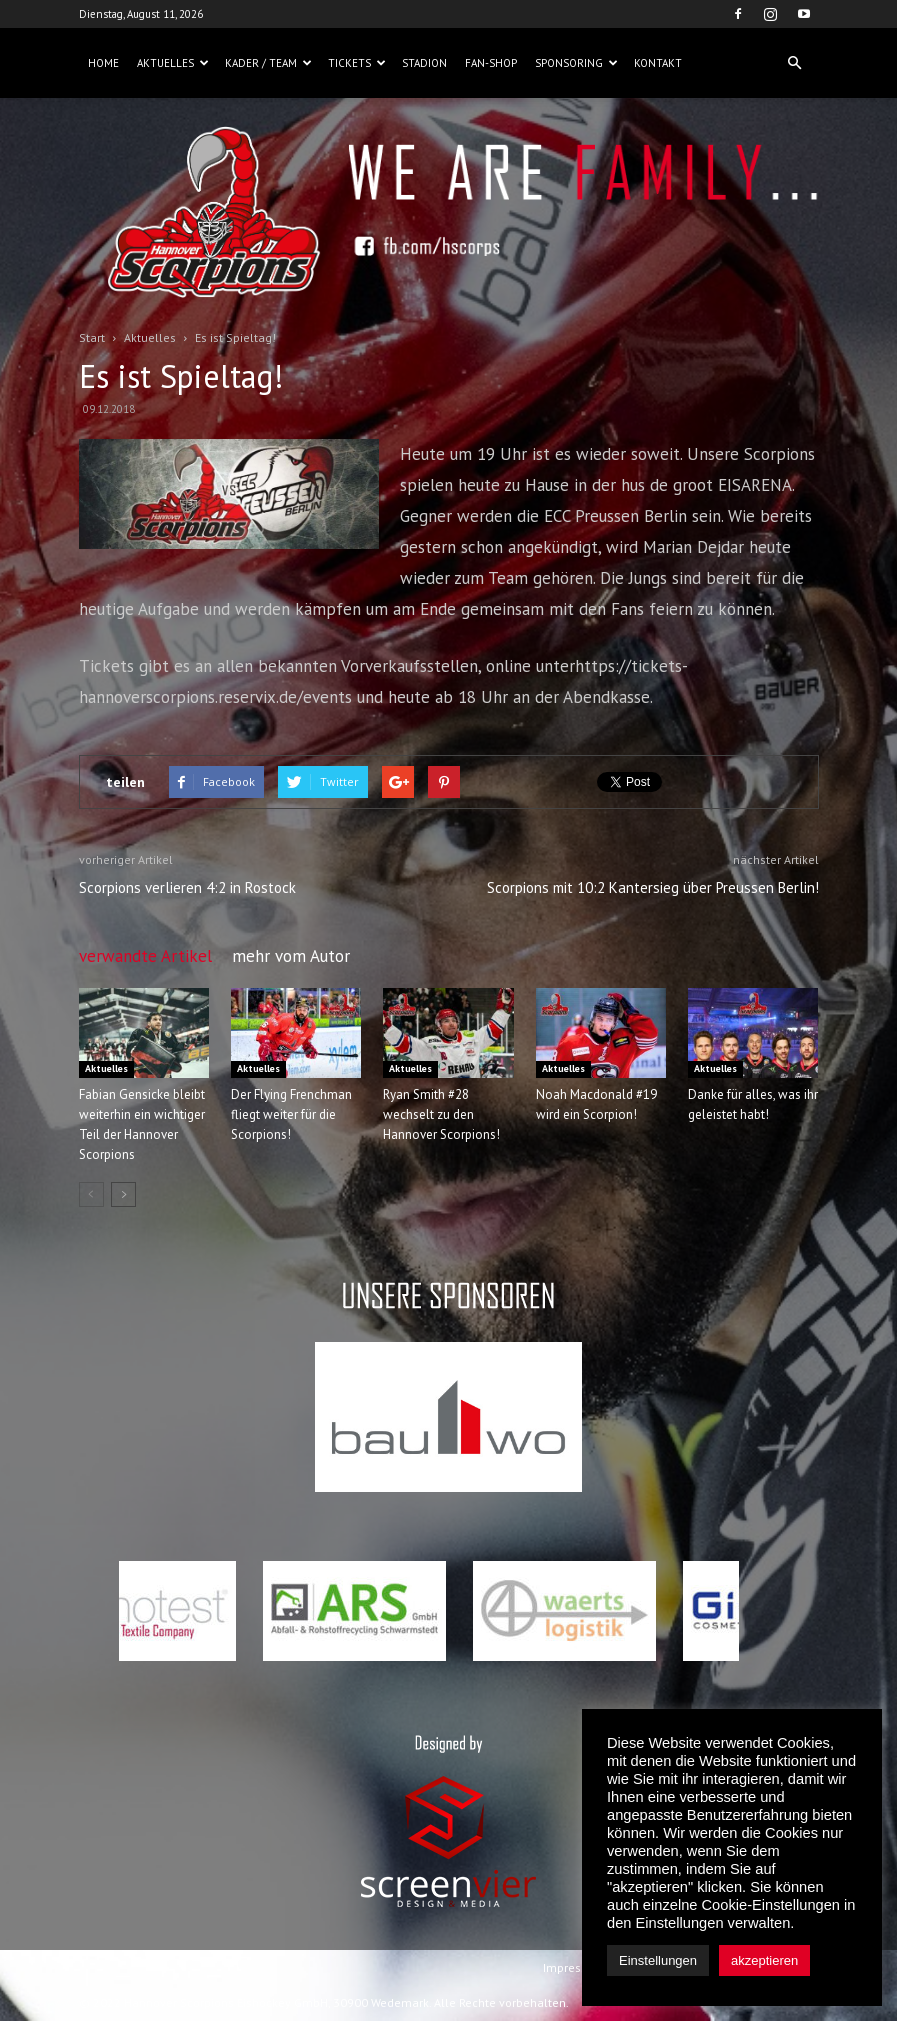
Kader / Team (268, 63)
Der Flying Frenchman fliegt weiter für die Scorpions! (291, 1114)
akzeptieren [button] (764, 1960)
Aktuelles (173, 63)
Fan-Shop (491, 63)
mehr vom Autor (291, 956)
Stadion (424, 63)
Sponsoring (576, 63)
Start (92, 337)
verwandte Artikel (145, 956)
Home (103, 63)
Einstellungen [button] (658, 1960)
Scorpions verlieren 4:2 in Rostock (187, 887)
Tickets (357, 63)
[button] (795, 63)
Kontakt (658, 63)
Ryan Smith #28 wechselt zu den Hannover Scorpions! (441, 1114)
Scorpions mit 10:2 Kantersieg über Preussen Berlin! (653, 887)
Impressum (574, 1967)
